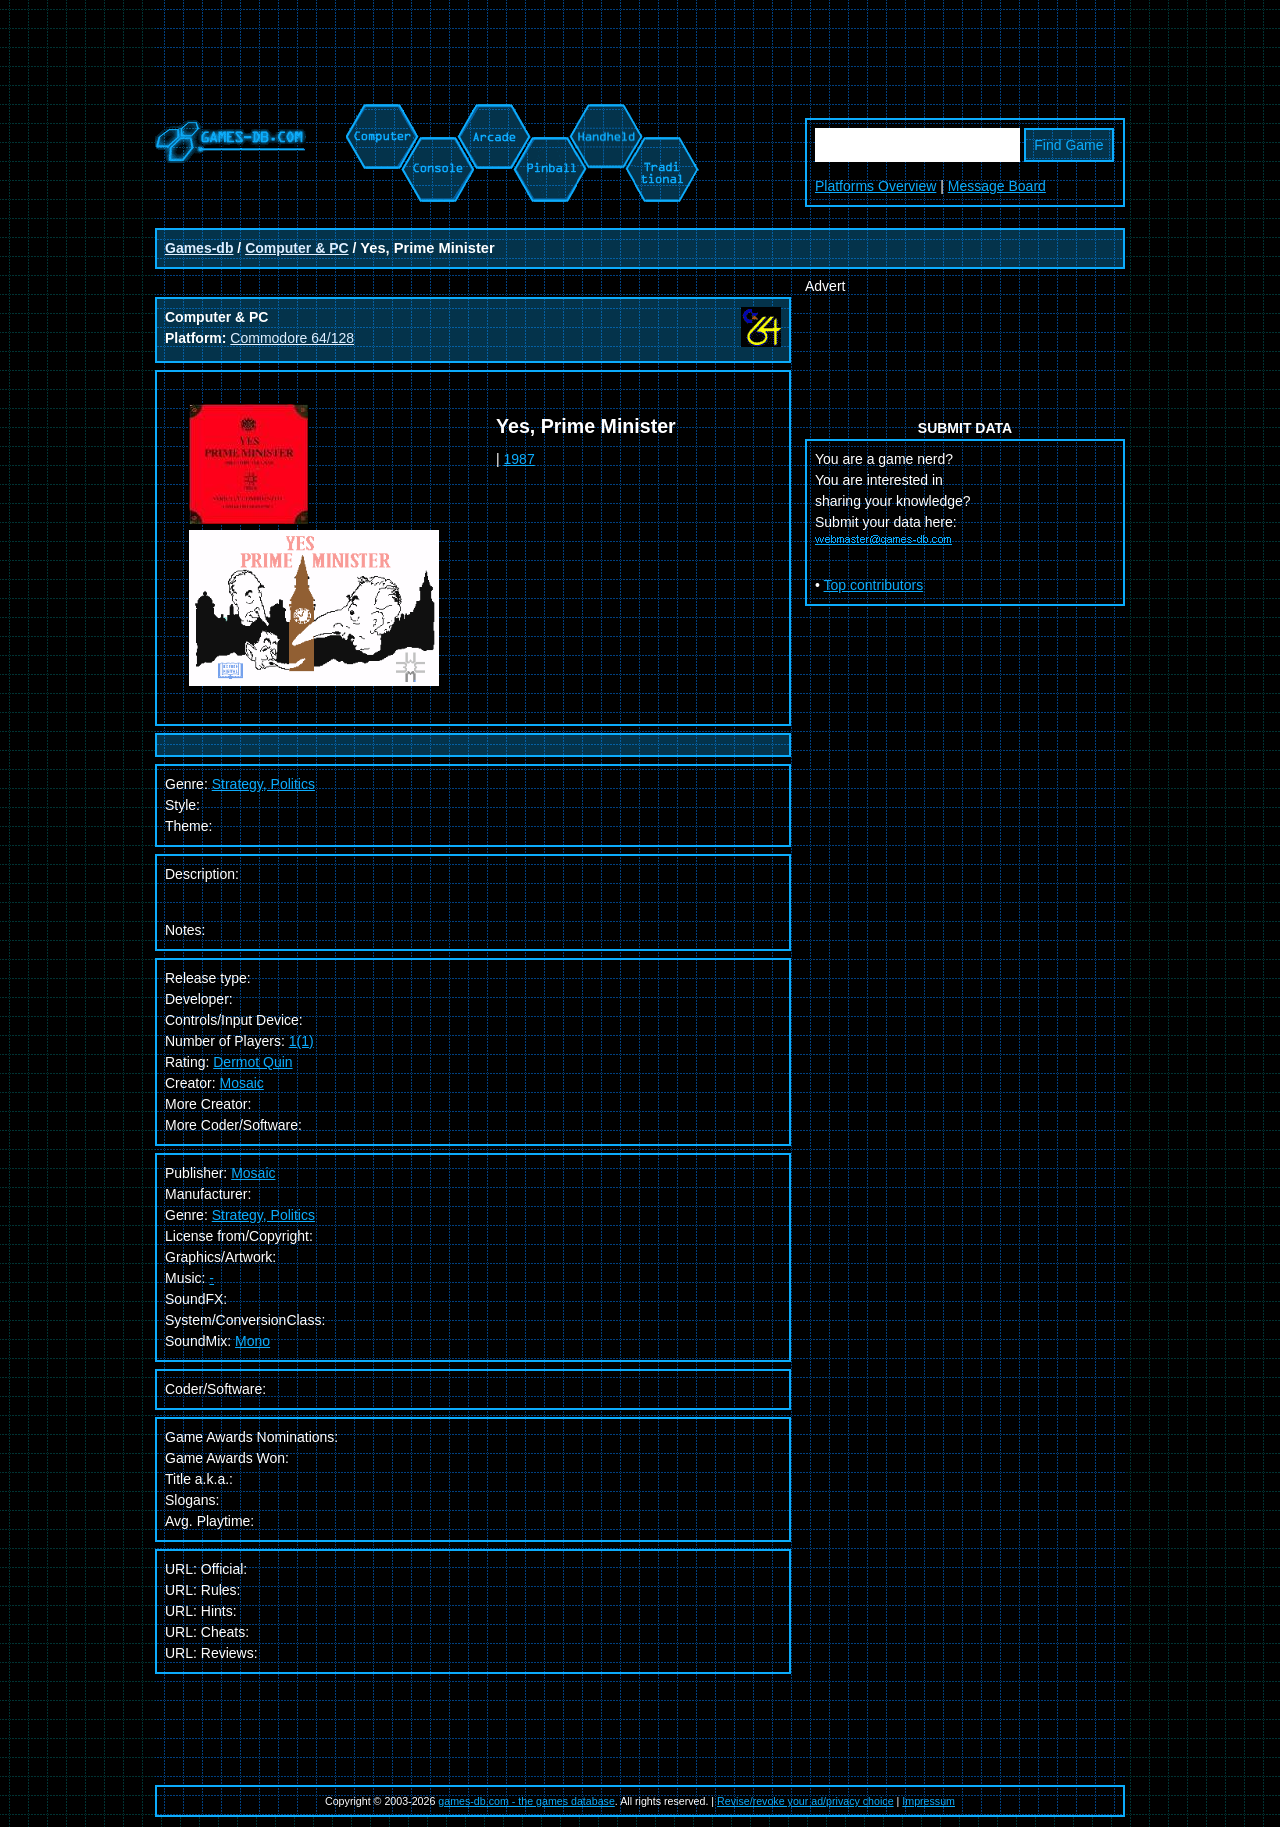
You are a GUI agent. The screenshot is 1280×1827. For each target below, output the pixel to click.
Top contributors (874, 585)
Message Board (997, 186)
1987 (519, 459)
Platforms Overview (875, 186)
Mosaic (241, 1083)
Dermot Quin (252, 1062)
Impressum (928, 1801)
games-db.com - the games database (526, 1801)
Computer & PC (296, 248)
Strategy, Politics (263, 1215)
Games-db (199, 248)
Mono (252, 1341)
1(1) (301, 1041)
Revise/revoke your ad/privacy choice (805, 1801)
